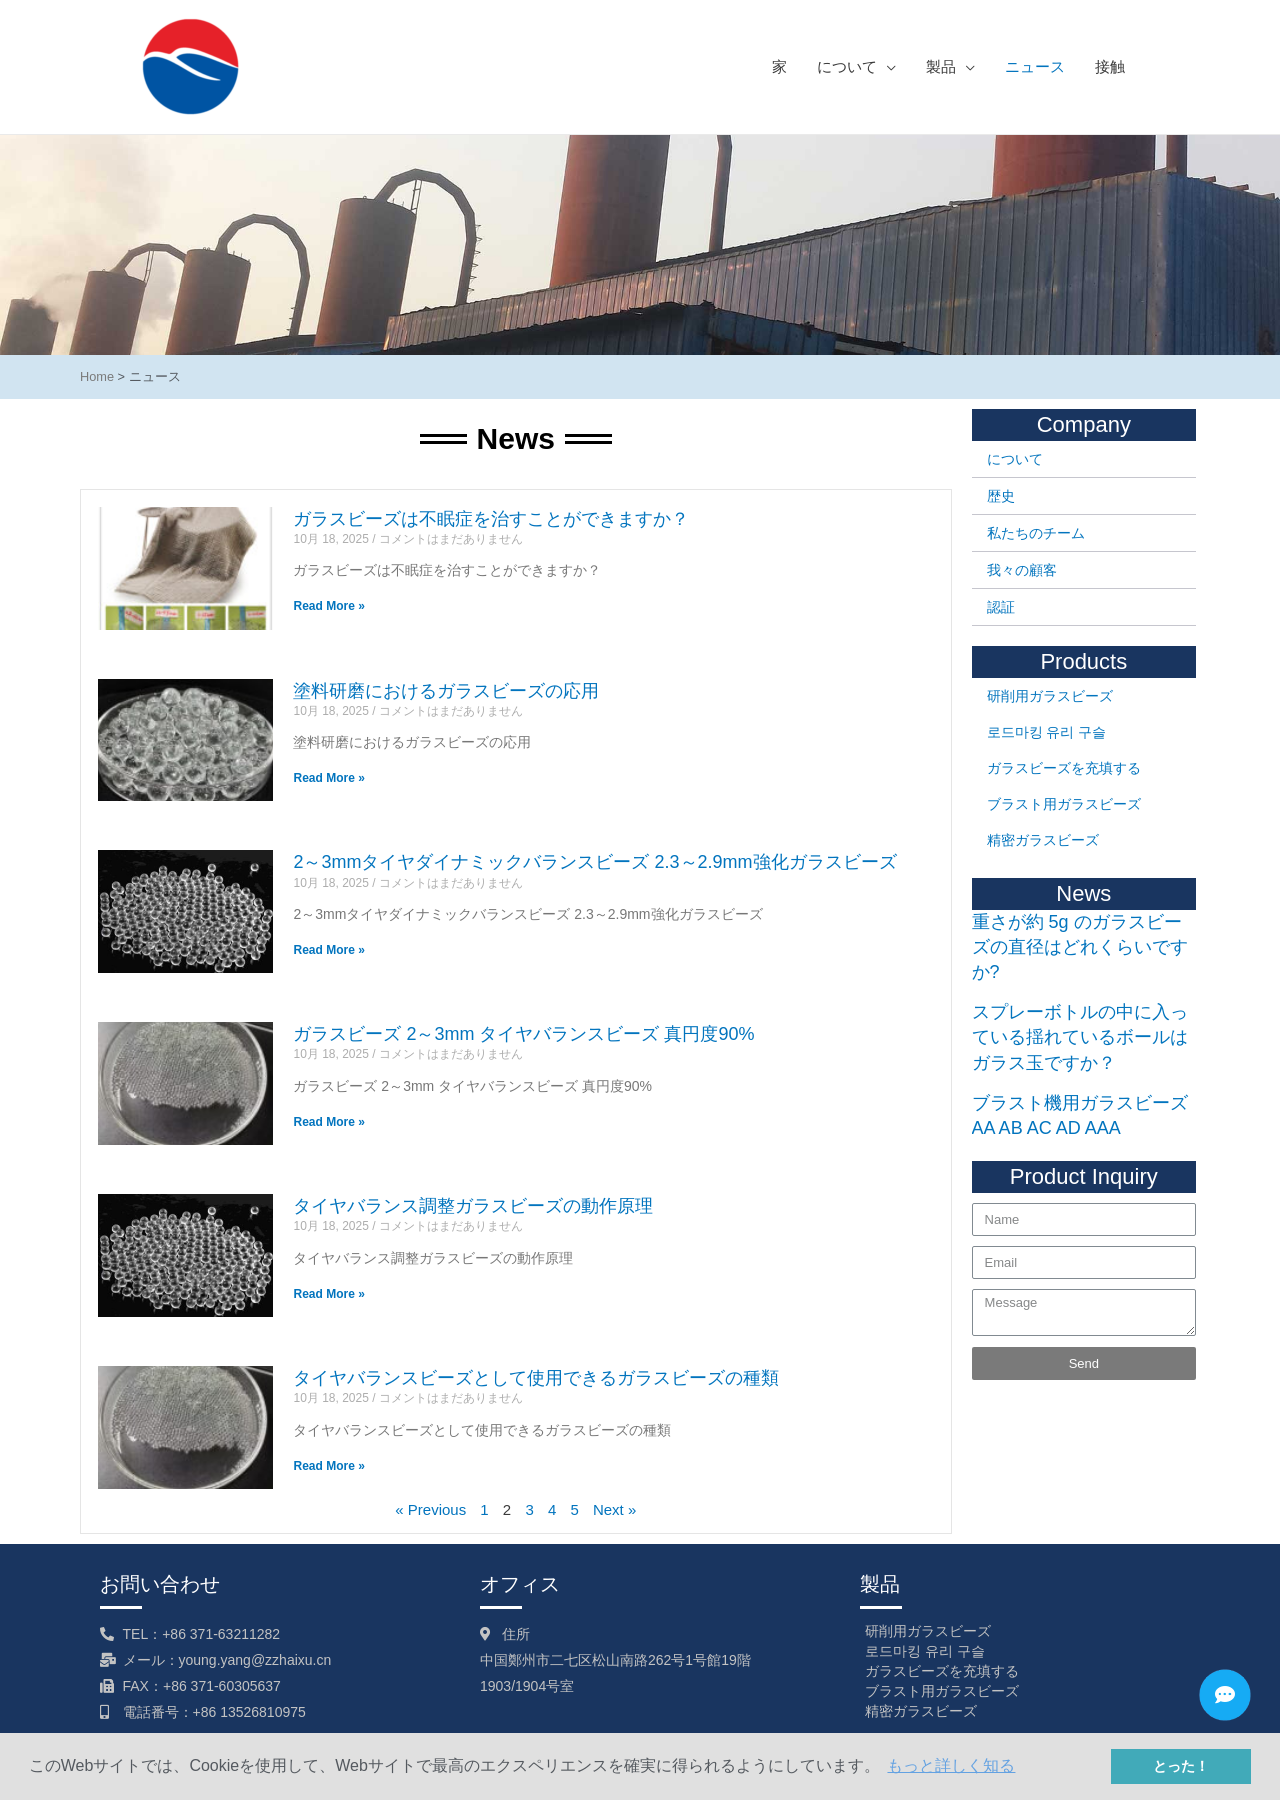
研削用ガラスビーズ (1050, 696)
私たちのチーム (1036, 533)
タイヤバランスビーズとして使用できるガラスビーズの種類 (536, 1378)
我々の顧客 (1022, 570)
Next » (614, 1509)
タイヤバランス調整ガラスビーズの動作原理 (473, 1206)
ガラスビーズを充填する (1064, 768)
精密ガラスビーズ (1043, 840)
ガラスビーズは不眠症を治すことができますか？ (491, 519)
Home (97, 376)
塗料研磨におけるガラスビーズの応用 (446, 691)
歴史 (1001, 496)
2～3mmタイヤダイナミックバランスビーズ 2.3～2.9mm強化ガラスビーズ (594, 862)
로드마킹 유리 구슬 (1047, 732)
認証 (1001, 607)
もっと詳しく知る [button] (951, 1765)
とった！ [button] (1181, 1766)
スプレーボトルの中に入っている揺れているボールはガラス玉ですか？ (1080, 1037)
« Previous (430, 1509)
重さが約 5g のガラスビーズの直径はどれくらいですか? (1080, 947)
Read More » (328, 606)
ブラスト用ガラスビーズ (1064, 804)
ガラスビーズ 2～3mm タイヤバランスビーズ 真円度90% (523, 1034)
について (1015, 459)
